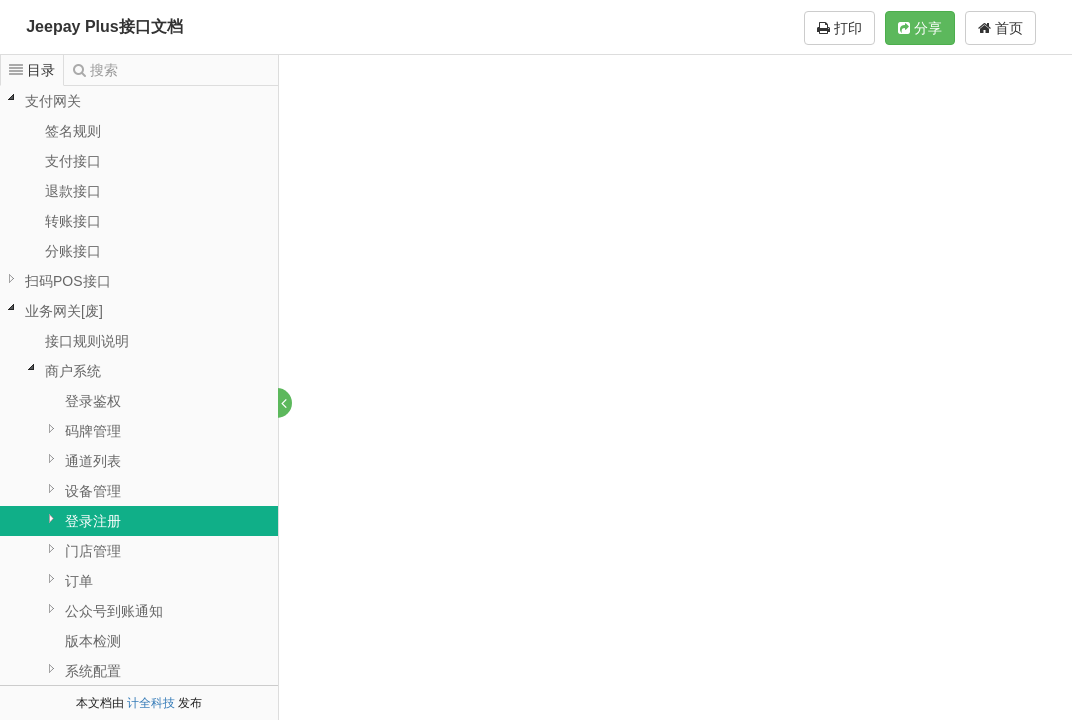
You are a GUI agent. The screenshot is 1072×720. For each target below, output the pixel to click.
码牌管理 (93, 431)
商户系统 (73, 371)
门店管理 (93, 551)
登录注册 (93, 521)
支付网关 (53, 101)
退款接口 (73, 191)
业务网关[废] (64, 311)
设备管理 (93, 491)
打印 (839, 28)
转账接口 (73, 221)
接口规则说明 (87, 341)
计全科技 (151, 703)
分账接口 (73, 251)
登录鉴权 (93, 401)
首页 (1000, 28)
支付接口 (73, 161)
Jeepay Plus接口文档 (104, 26)
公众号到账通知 (114, 611)
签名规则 (73, 131)
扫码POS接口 (68, 281)
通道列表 (93, 461)
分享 (920, 28)
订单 (79, 581)
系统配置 (93, 671)
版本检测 (93, 641)
